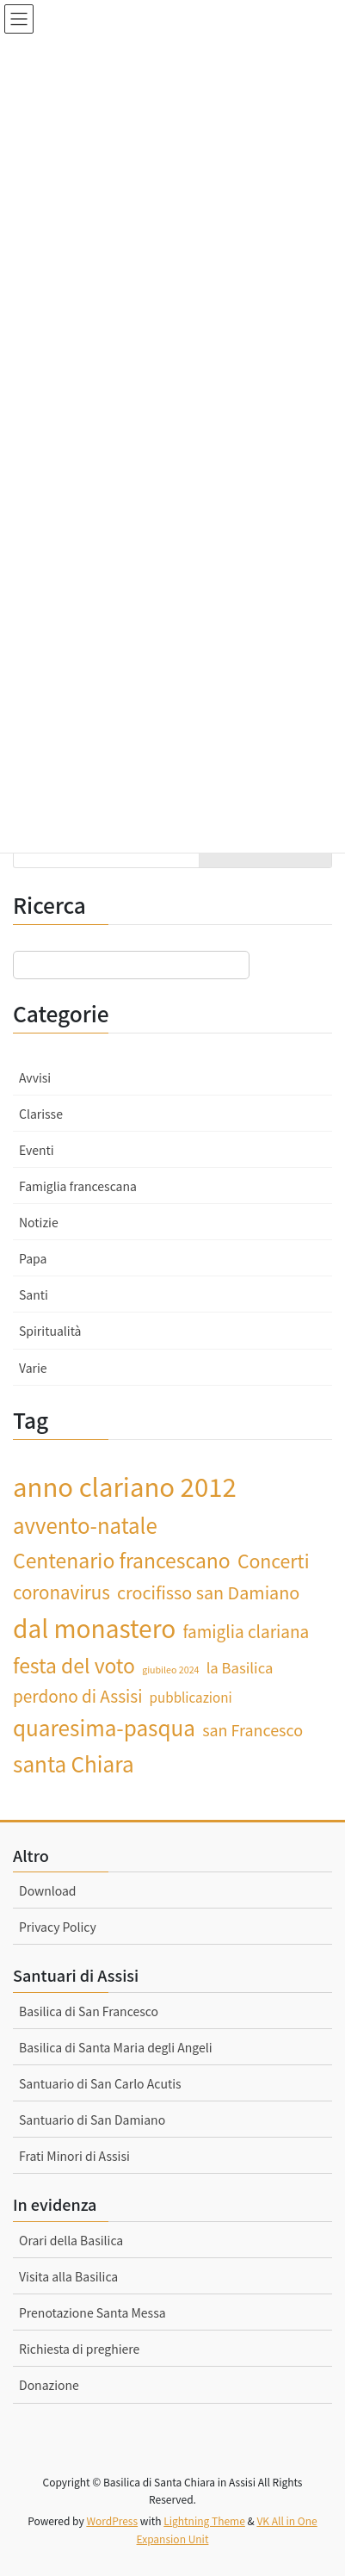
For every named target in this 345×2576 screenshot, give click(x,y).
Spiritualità (50, 1330)
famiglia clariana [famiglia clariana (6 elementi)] (245, 1630)
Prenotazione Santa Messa (92, 2312)
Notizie (39, 1222)
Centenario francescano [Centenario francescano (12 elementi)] (122, 1559)
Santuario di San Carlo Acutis (100, 2083)
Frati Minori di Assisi (74, 2155)
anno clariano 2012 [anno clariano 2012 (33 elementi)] (125, 1486)
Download (48, 1890)
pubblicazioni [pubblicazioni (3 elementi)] (191, 1696)
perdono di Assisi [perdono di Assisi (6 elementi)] (77, 1695)
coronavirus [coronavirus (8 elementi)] (61, 1592)
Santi (33, 1294)
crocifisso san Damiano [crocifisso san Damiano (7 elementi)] (208, 1592)
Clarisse (41, 1113)
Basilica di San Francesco (88, 2011)
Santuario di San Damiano (92, 2119)
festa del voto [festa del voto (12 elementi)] (74, 1664)
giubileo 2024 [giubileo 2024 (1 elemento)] (170, 1669)
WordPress (112, 2520)
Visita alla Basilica (68, 2276)
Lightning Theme (204, 2520)
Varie (33, 1367)
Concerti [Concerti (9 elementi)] (273, 1560)
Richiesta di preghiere (79, 2348)
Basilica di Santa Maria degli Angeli (116, 2047)
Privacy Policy (57, 1926)
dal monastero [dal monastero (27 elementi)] (94, 1627)
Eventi (36, 1149)
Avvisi (35, 1077)
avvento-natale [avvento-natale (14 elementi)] (85, 1525)
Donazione (49, 2384)
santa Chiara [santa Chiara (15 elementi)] (73, 1763)
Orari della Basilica (71, 2240)
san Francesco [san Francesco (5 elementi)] (252, 1729)
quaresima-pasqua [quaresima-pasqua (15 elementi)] (104, 1727)
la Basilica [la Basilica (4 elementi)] (240, 1667)
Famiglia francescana (78, 1186)
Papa (32, 1258)
